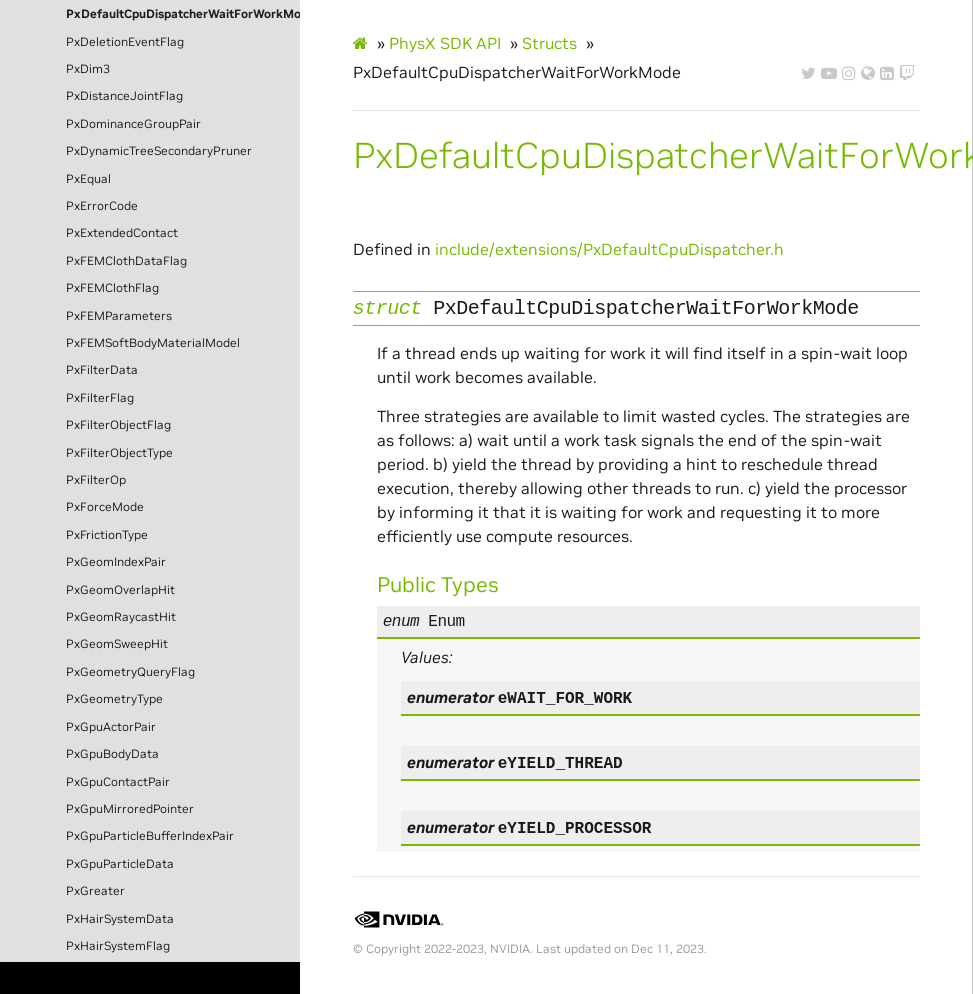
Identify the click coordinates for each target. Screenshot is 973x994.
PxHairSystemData (120, 919)
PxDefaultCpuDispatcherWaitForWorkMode (183, 14)
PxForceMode (105, 507)
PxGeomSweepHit (117, 644)
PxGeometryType (114, 699)
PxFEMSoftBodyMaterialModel (153, 343)
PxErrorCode (102, 206)
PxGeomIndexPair (116, 562)
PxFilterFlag (100, 398)
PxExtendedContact (122, 233)
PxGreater (95, 891)
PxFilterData (102, 370)
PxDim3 (88, 69)
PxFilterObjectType (119, 453)
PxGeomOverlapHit (120, 590)
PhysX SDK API (445, 43)
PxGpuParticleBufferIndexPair (150, 836)
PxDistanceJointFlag (124, 96)
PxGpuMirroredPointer (130, 809)
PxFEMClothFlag (112, 288)
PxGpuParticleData (120, 864)
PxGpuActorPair (111, 727)
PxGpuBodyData (112, 754)
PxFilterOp (96, 480)
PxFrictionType (107, 535)
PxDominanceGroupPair (133, 124)
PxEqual (88, 179)
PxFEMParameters (119, 316)
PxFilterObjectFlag (118, 425)
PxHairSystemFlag (118, 946)
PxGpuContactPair (118, 782)
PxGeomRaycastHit (121, 617)
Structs (549, 43)
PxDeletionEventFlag (125, 42)
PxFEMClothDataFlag (126, 261)
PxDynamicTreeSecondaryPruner (159, 151)
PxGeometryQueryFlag (130, 672)
